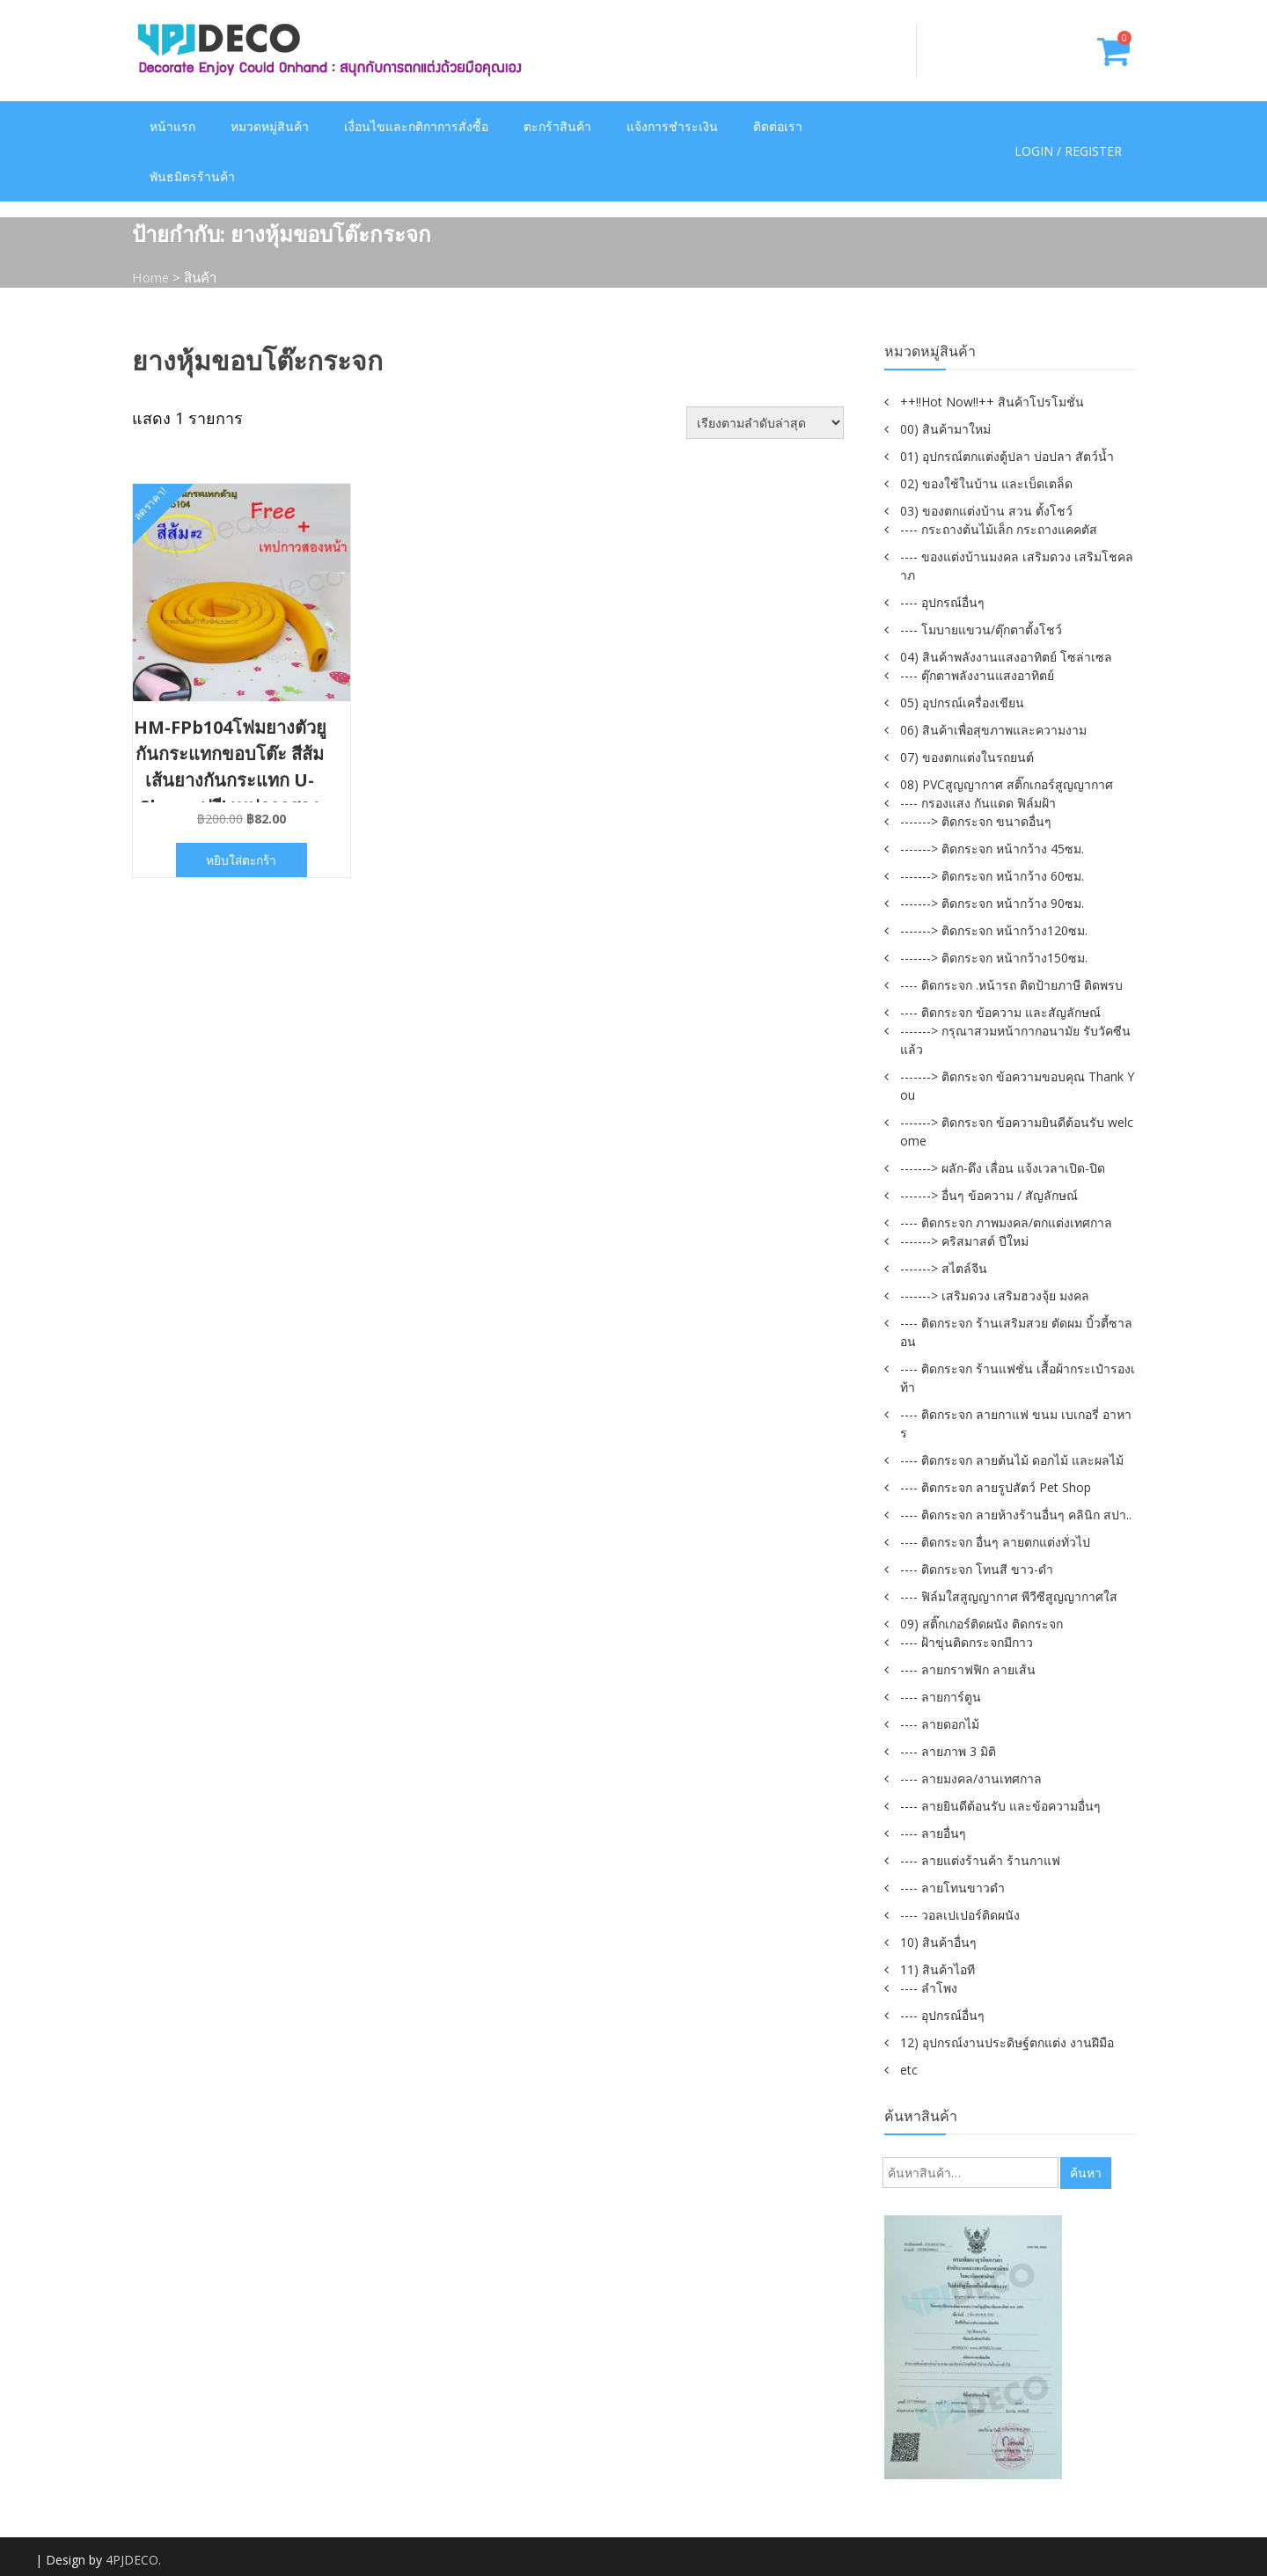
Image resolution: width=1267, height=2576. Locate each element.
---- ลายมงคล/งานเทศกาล (971, 1778)
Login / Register (1068, 151)
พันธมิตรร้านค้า (192, 176)
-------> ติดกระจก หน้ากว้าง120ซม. (994, 930)
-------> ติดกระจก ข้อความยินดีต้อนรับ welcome (1016, 1131)
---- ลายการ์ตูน (940, 1696)
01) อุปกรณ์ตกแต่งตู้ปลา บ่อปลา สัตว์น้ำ (1007, 456)
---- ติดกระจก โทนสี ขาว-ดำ (976, 1569)
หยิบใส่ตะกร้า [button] (241, 860)
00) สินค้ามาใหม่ (945, 429)
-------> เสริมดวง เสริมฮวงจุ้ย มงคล (994, 1295)
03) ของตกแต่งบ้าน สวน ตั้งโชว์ (986, 510)
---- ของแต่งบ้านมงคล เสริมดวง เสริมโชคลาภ (1016, 565)
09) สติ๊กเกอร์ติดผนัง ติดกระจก (981, 1623)
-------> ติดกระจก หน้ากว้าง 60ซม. (992, 875)
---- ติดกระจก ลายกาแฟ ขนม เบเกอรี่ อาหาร (1016, 1423)
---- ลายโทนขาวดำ (952, 1887)
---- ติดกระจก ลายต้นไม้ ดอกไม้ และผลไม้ (1012, 1460)
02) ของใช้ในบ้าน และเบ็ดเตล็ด (986, 483)
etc (909, 2069)
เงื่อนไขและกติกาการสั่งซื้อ (416, 126)
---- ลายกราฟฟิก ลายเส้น (968, 1669)
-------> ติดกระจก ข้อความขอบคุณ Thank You (1017, 1085)
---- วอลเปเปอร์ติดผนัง (960, 1914)
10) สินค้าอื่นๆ (938, 1942)
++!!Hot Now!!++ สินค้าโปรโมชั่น (992, 401)
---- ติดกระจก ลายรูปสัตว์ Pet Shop (995, 1487)
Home (151, 277)
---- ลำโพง (928, 1988)
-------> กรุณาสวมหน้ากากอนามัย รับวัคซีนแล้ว (1015, 1039)
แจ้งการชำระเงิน (672, 126)
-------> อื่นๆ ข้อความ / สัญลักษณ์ (989, 1195)
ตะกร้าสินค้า (557, 126)
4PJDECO (132, 2559)
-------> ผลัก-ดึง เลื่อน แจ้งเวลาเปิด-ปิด (1002, 1168)
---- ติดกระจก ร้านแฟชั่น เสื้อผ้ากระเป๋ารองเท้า (1017, 1377)
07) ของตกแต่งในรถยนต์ (967, 757)
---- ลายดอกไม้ (939, 1724)
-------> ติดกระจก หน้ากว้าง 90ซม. (992, 903)
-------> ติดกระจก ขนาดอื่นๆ (975, 821)
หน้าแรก (172, 126)
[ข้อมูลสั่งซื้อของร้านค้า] (765, 422)
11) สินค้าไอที (937, 1969)
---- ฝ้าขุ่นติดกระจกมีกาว (966, 1642)
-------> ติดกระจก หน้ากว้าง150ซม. (994, 957)
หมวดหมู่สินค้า (270, 126)
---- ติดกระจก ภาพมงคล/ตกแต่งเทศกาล (1006, 1222)
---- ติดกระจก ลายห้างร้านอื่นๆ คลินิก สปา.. (1016, 1514)
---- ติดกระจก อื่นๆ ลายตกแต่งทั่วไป (995, 1541)
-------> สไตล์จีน (943, 1268)
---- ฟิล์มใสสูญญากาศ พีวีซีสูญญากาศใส (1008, 1596)
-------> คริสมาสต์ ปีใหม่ (964, 1241)
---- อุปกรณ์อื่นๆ (942, 602)
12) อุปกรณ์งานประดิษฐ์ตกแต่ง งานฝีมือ (1007, 2042)
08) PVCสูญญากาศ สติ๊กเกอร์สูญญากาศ (1006, 784)
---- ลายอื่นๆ (933, 1833)
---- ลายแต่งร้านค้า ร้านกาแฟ (980, 1860)
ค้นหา (1086, 2172)
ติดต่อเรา (777, 126)
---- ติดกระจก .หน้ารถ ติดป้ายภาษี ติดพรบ (1011, 985)
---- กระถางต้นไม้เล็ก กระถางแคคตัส (998, 529)
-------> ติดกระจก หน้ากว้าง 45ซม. (992, 848)
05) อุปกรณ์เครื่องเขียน (962, 702)
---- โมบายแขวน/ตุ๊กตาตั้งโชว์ (981, 629)
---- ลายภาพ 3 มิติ (948, 1751)
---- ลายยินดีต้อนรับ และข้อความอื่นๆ (1000, 1805)
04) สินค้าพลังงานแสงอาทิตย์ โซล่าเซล (1006, 656)
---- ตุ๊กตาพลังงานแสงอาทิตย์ (977, 675)
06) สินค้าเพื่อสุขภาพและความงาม (993, 729)
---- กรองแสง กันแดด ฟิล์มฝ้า (978, 802)
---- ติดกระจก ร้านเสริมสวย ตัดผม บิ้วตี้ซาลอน (1016, 1332)
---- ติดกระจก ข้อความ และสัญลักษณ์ (1000, 1012)
